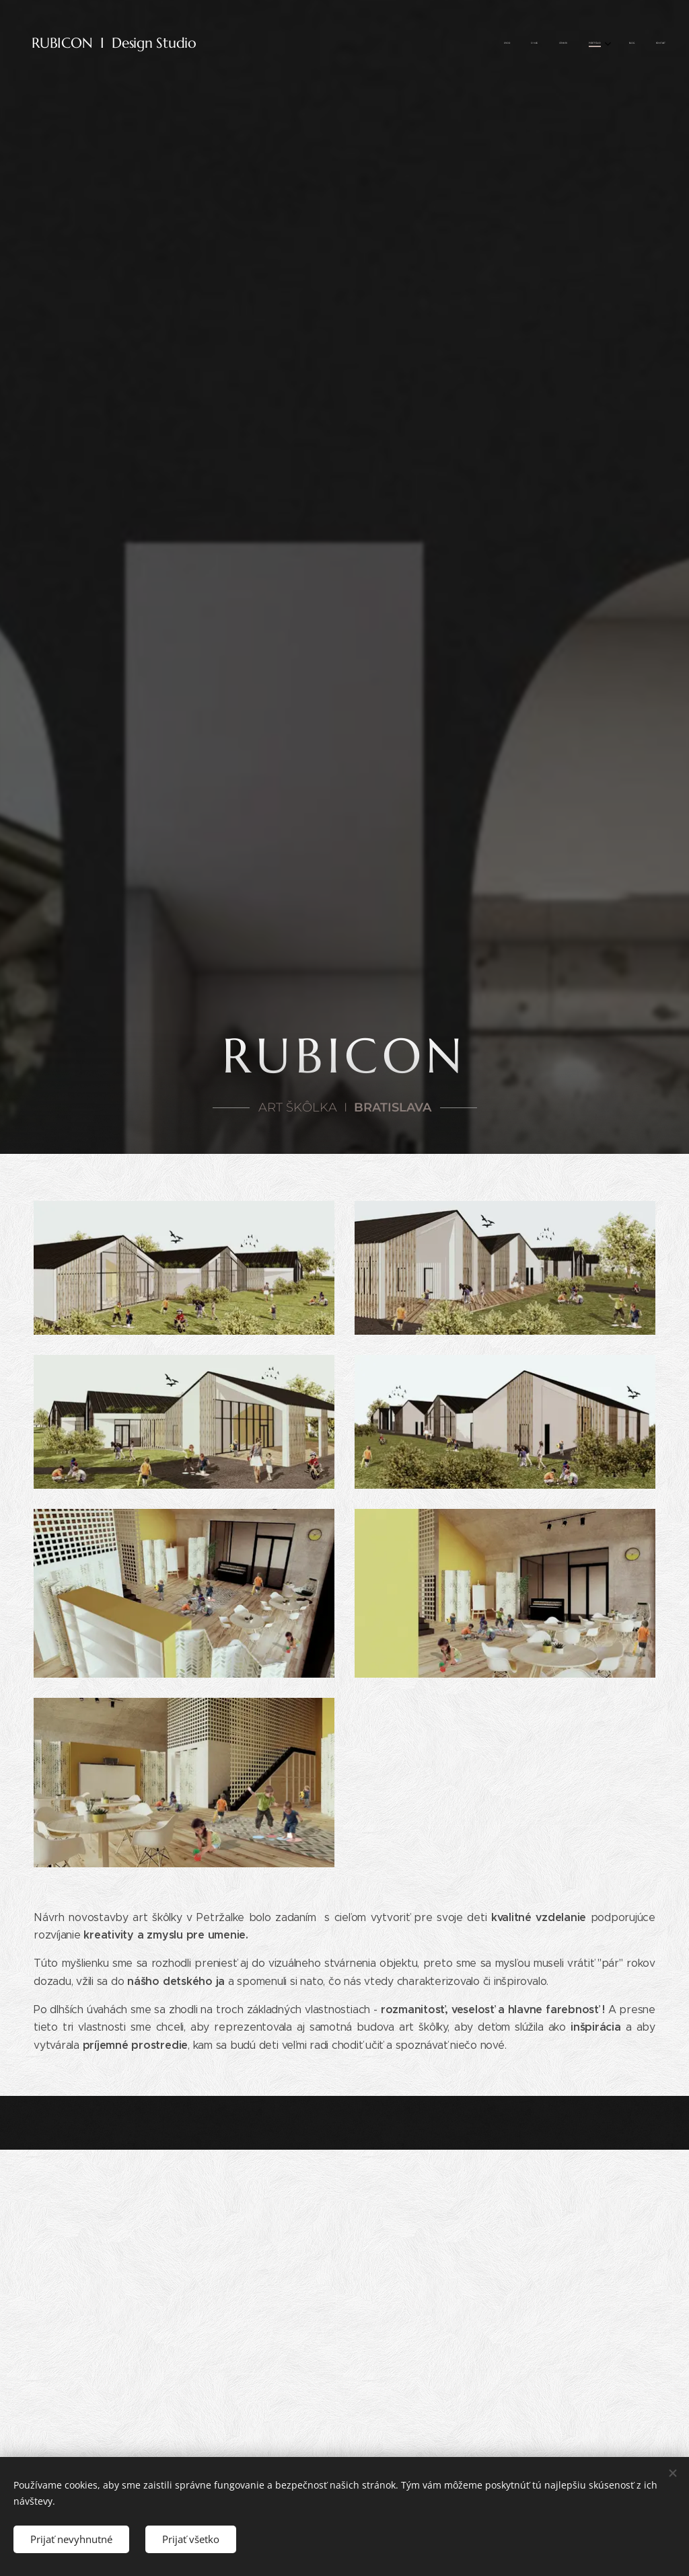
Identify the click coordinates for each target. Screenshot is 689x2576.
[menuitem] (555, 44)
